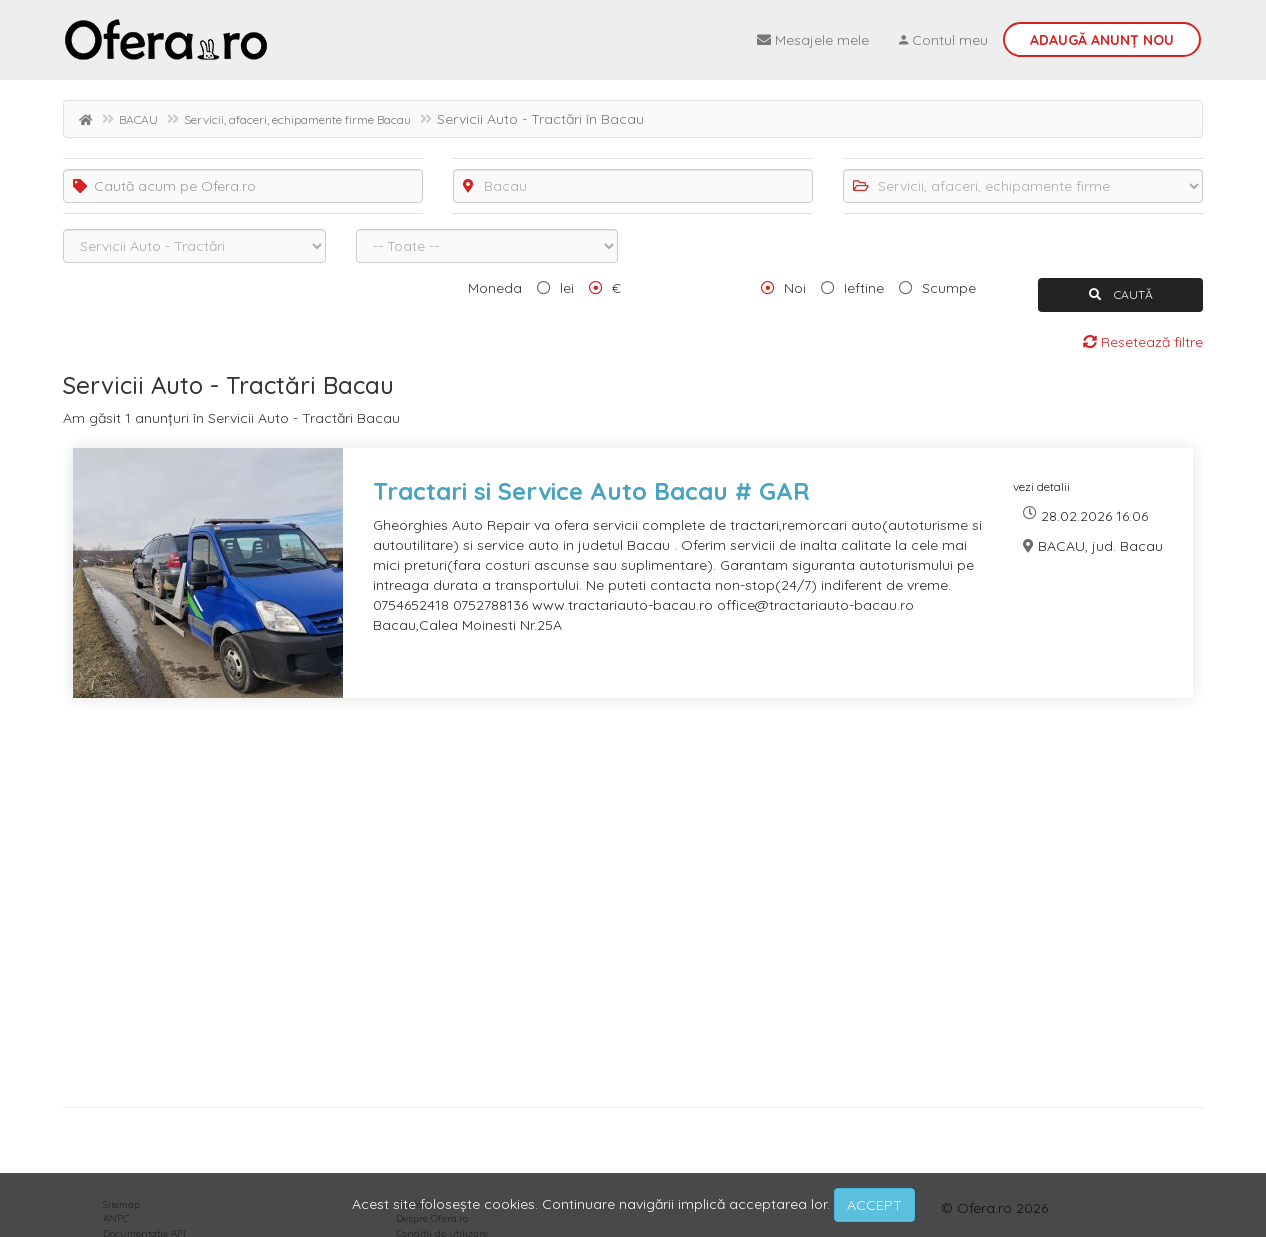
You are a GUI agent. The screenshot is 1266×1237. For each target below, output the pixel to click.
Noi (795, 288)
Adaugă (1102, 40)
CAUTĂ (1121, 294)
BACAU (138, 119)
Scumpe (949, 288)
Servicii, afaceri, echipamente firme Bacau (297, 119)
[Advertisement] (633, 910)
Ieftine (864, 288)
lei (567, 288)
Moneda (495, 288)
